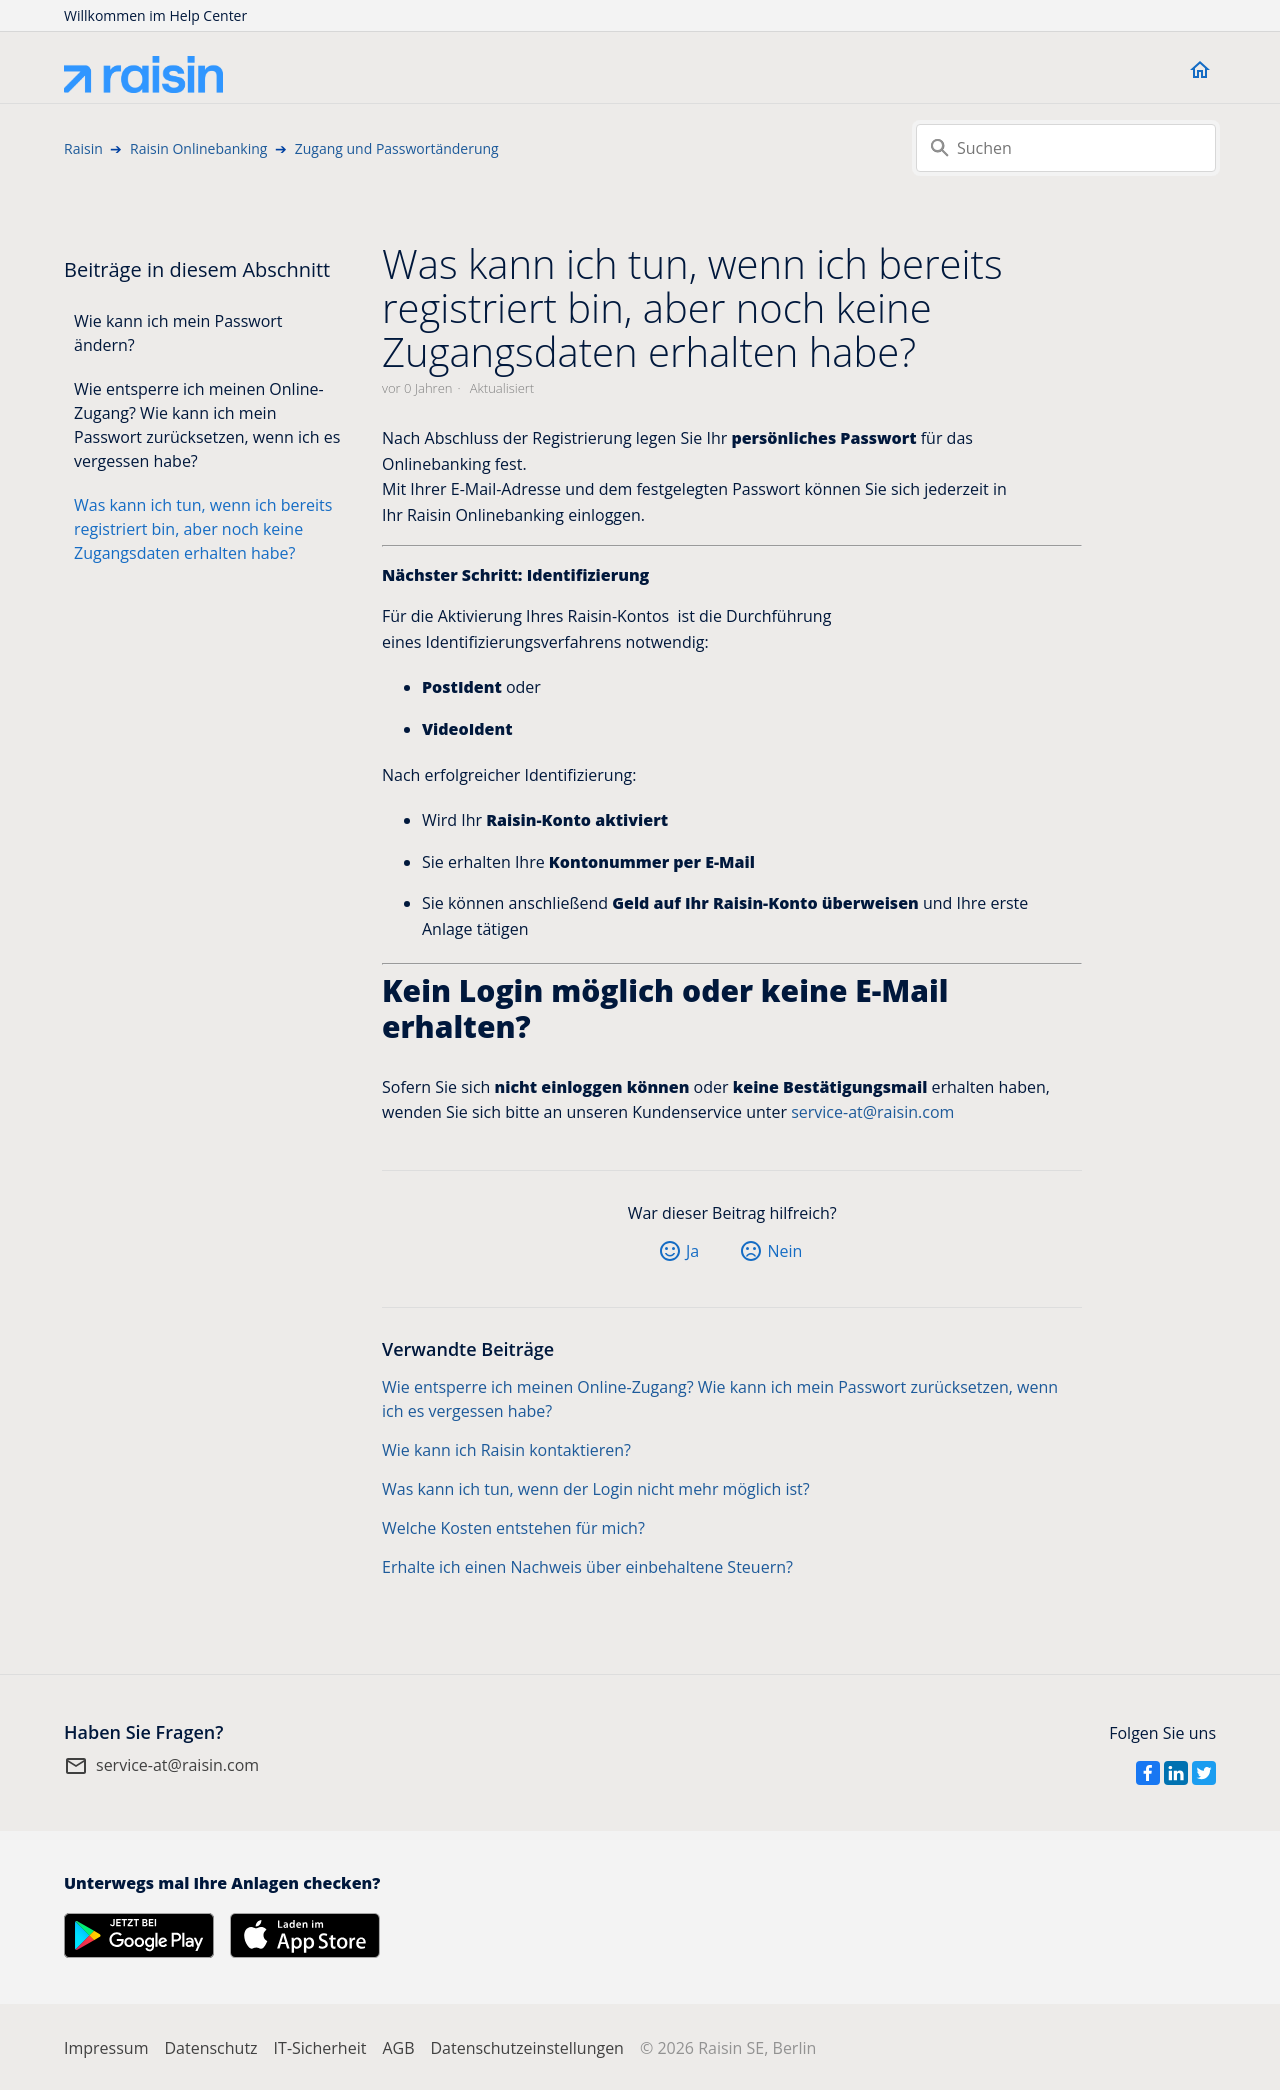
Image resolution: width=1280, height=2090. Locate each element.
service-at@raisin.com (872, 1112)
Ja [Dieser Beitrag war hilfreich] (692, 1251)
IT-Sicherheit (320, 2048)
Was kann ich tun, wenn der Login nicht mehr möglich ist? (596, 1489)
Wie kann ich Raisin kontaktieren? (506, 1450)
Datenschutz (210, 2048)
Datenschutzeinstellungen (526, 2048)
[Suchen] (1066, 148)
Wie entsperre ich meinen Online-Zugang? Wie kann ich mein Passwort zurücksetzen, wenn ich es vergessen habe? (207, 425)
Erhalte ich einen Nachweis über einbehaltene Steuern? (587, 1567)
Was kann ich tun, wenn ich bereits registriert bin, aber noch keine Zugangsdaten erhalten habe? (203, 529)
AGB (398, 2048)
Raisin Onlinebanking (198, 148)
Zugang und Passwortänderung (397, 148)
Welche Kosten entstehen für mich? (513, 1528)
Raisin (83, 148)
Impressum (106, 2048)
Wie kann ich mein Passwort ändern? (178, 333)
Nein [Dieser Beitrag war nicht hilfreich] (784, 1251)
